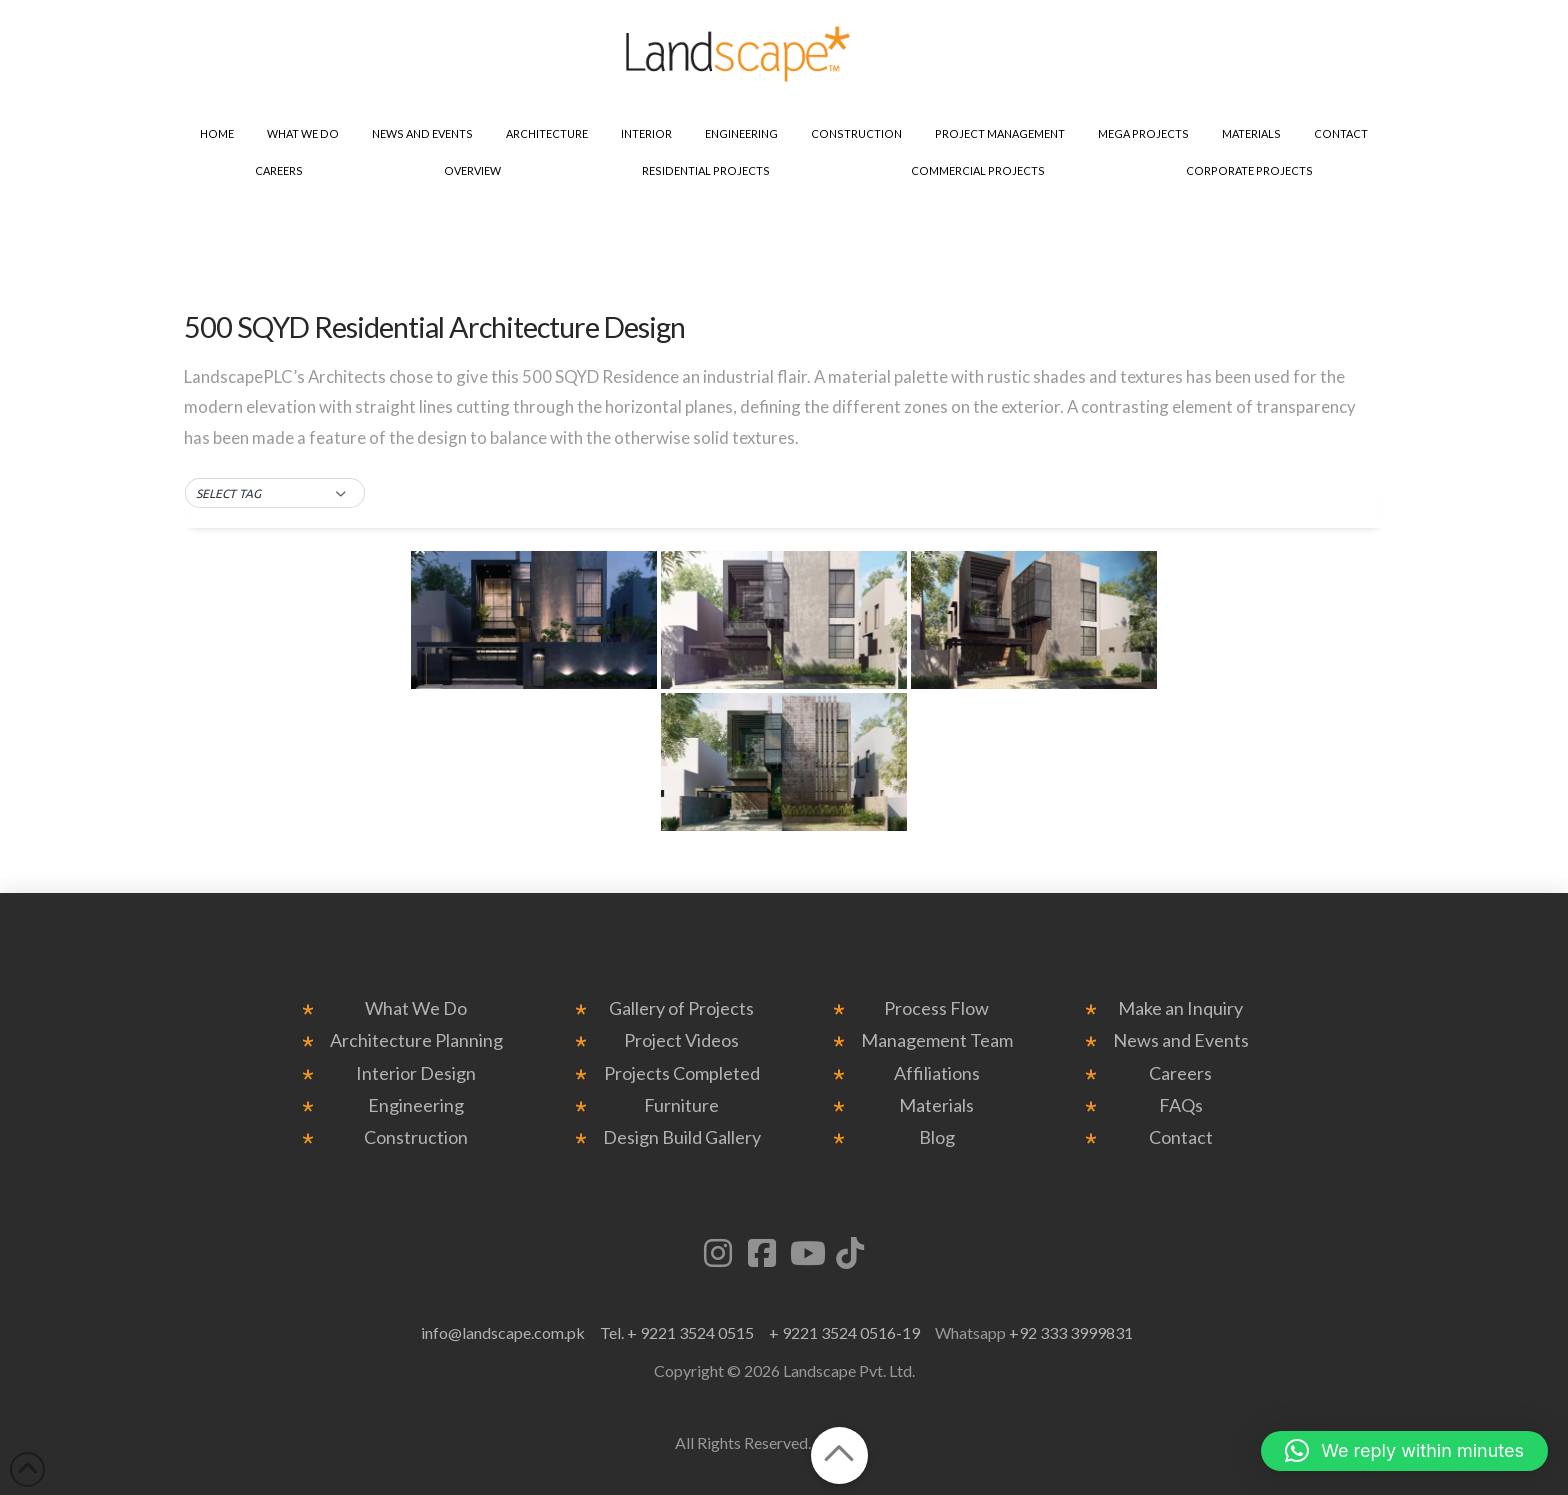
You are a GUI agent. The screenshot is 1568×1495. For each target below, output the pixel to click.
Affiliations (937, 1073)
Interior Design (416, 1073)
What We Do (416, 1008)
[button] (275, 494)
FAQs (1181, 1105)
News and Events (1181, 1040)
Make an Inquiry (1180, 1008)
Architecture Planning (416, 1040)
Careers (1180, 1073)
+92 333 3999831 (1071, 1332)
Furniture (681, 1105)
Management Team (937, 1040)
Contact (1181, 1137)
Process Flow (936, 1008)
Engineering (416, 1105)
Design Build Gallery (682, 1137)
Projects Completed (682, 1073)
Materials (936, 1105)
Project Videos (681, 1040)
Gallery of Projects (681, 1008)
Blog (937, 1137)
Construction (416, 1137)
